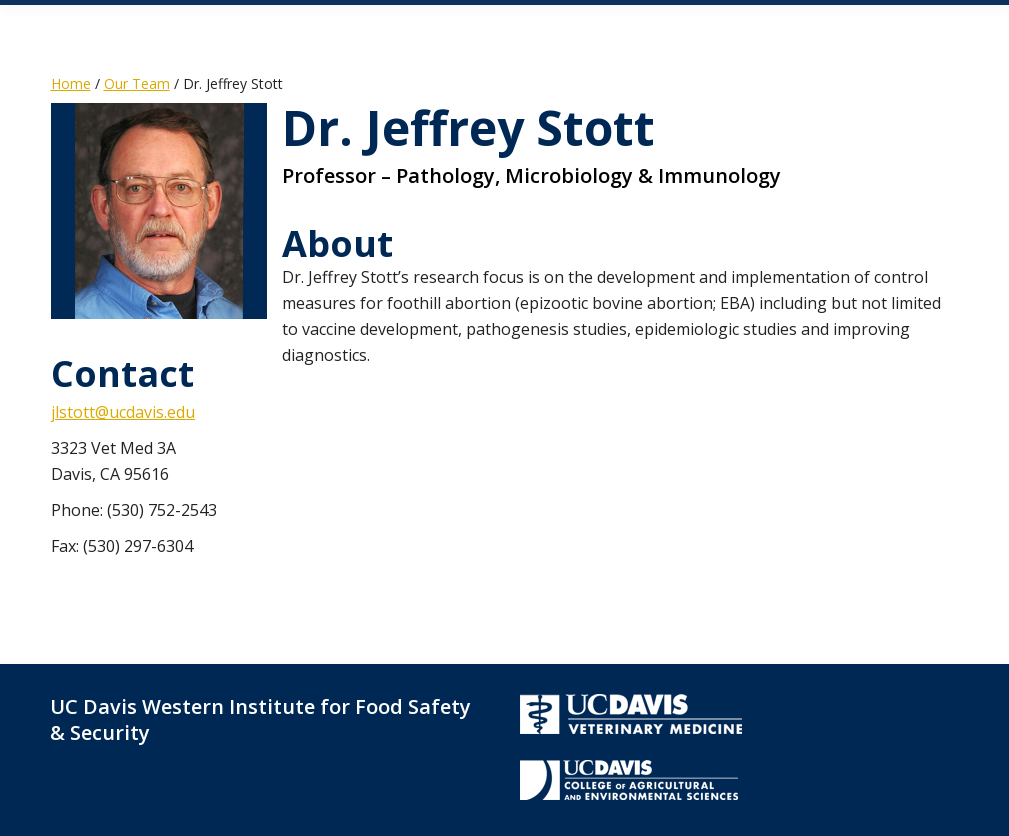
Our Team (137, 83)
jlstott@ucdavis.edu (123, 412)
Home (71, 83)
